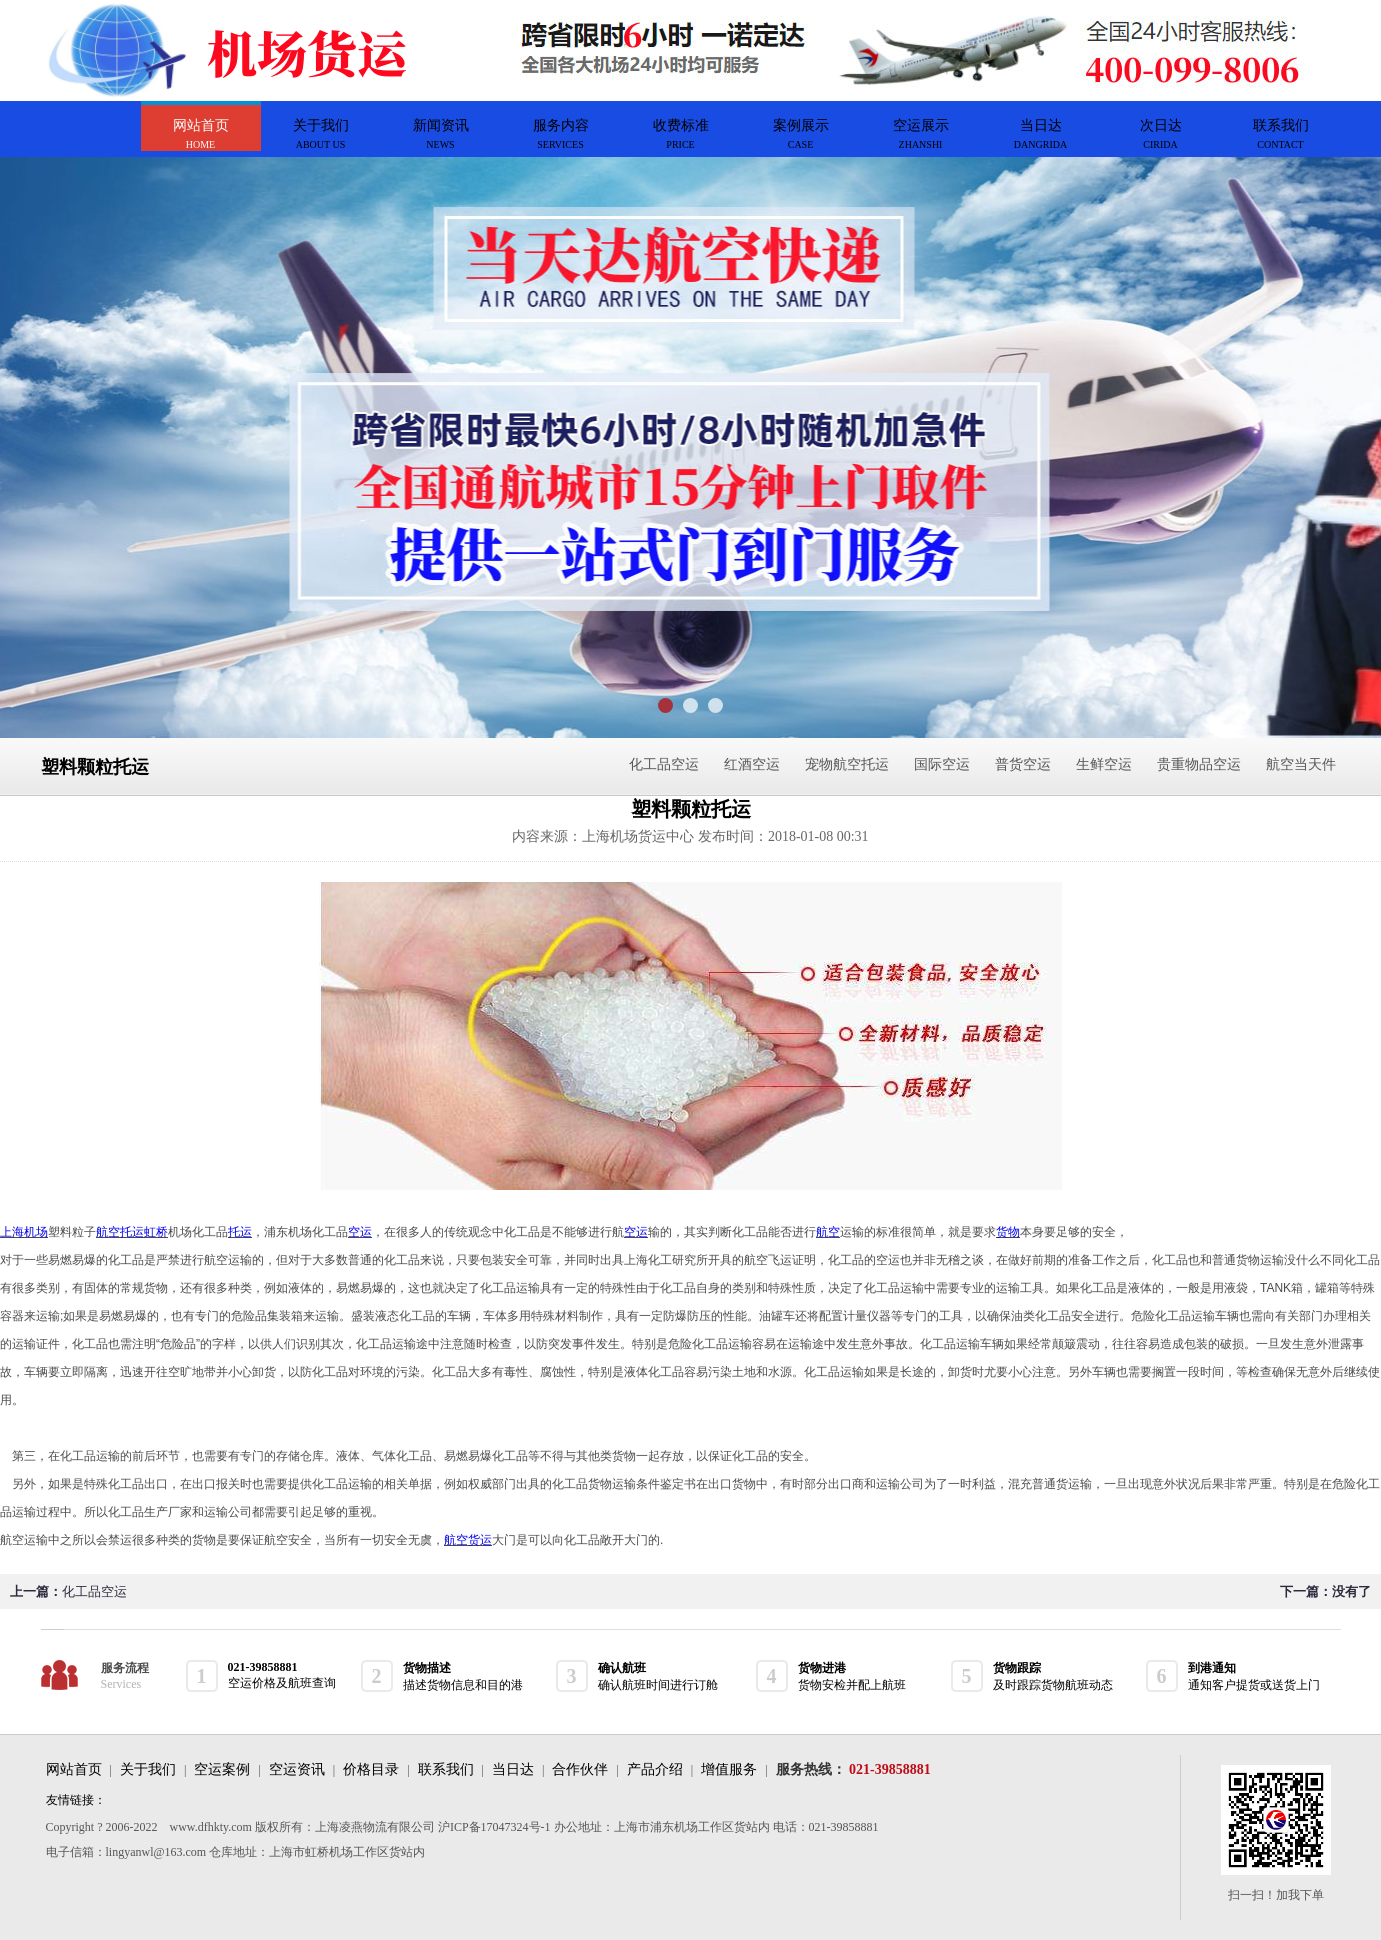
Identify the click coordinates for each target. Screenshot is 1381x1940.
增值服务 (729, 1769)
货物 (1008, 1232)
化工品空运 (664, 764)
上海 (12, 1232)
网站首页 (74, 1769)
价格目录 (371, 1769)
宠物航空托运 (847, 764)
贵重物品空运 (1199, 764)
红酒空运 (752, 764)
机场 (36, 1232)
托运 (240, 1232)
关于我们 (148, 1769)
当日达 (513, 1769)
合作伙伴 (580, 1769)
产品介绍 (655, 1769)
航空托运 (120, 1232)
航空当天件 (1301, 764)
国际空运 (942, 764)
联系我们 (446, 1769)
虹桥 (156, 1232)
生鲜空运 (1104, 764)
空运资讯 (297, 1769)
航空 (828, 1232)
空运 (360, 1232)
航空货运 (468, 1540)
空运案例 (222, 1769)
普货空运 (1023, 764)
